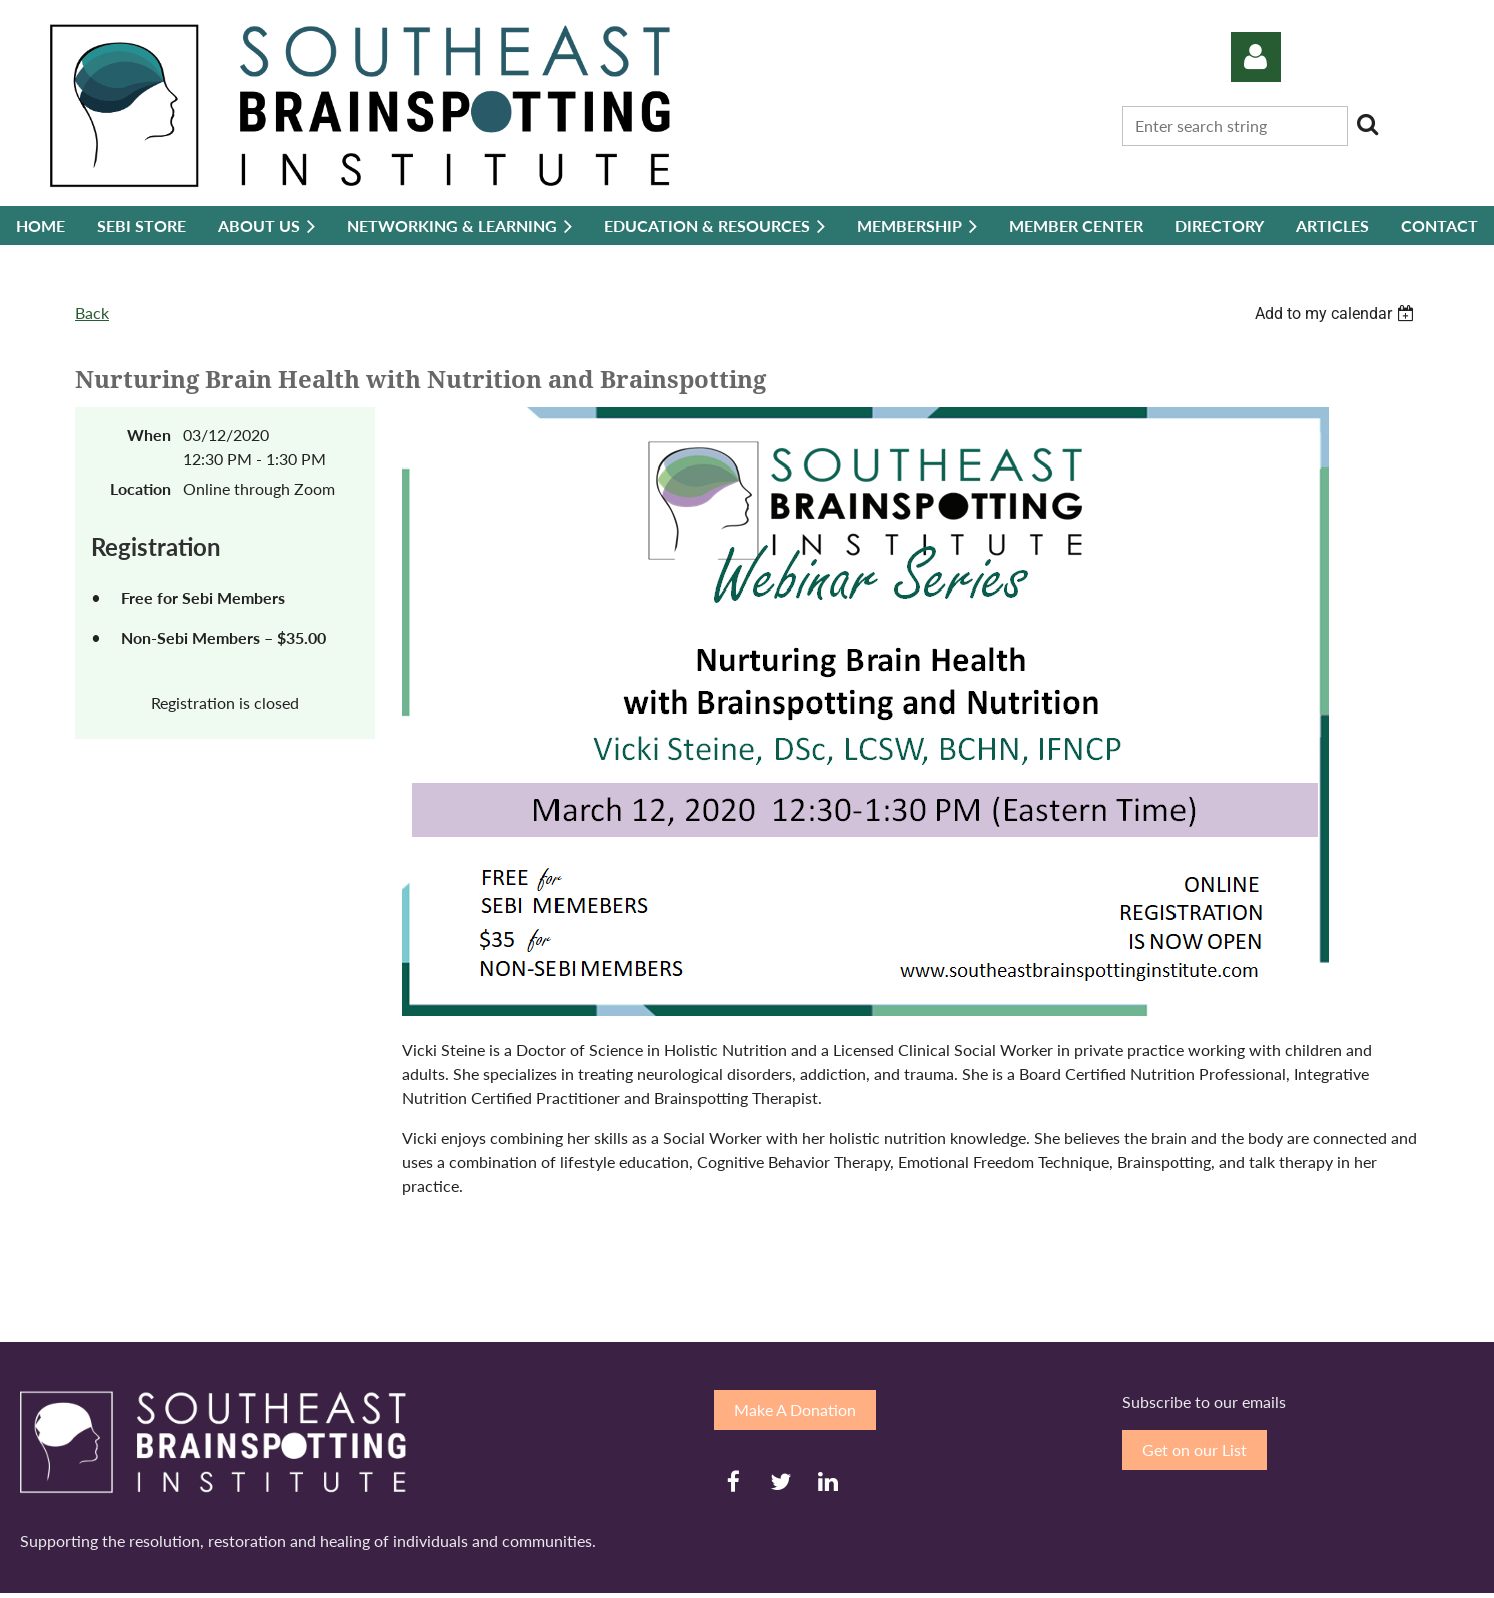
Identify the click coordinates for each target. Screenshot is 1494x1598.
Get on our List (1194, 1449)
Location (140, 488)
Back (92, 312)
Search (1367, 124)
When (149, 434)
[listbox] (1337, 313)
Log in (1256, 57)
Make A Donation (795, 1409)
